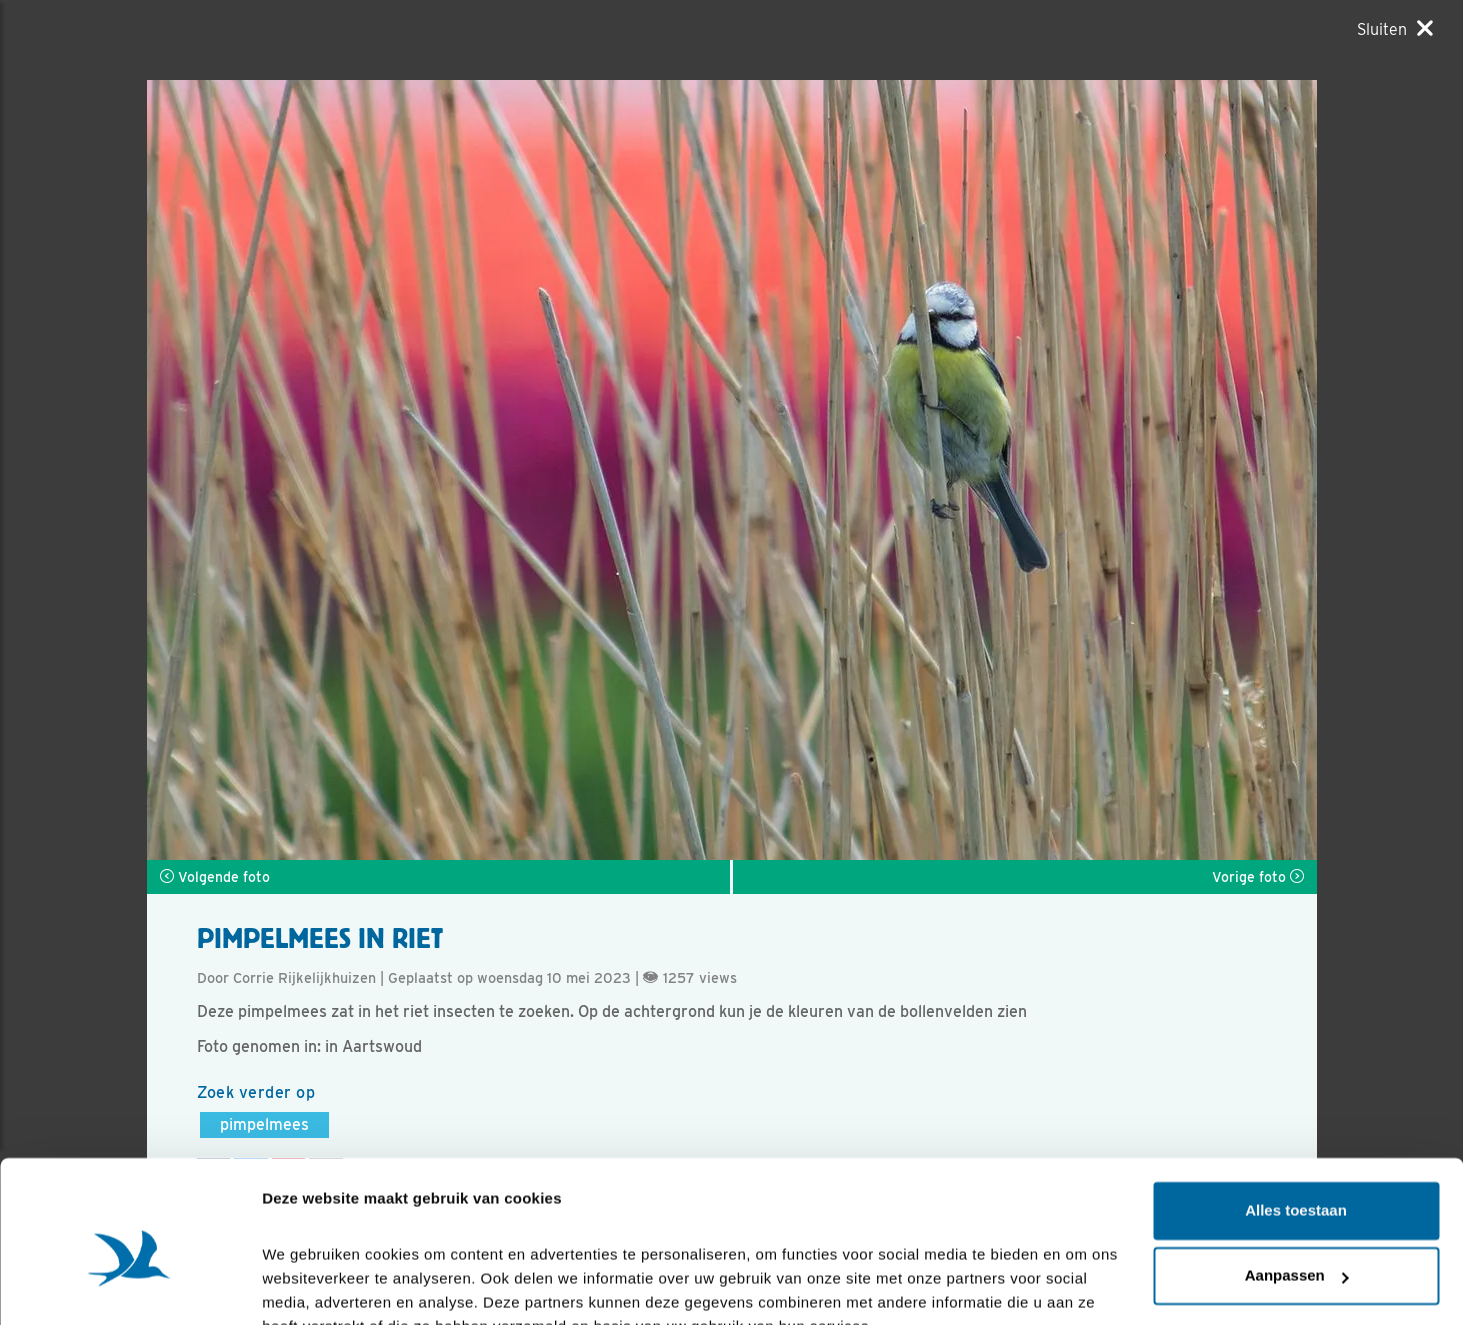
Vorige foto (1258, 877)
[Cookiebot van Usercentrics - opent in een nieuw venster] (129, 1286)
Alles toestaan (1296, 1114)
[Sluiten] (1395, 29)
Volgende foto (215, 877)
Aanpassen (1297, 1179)
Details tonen (309, 1285)
